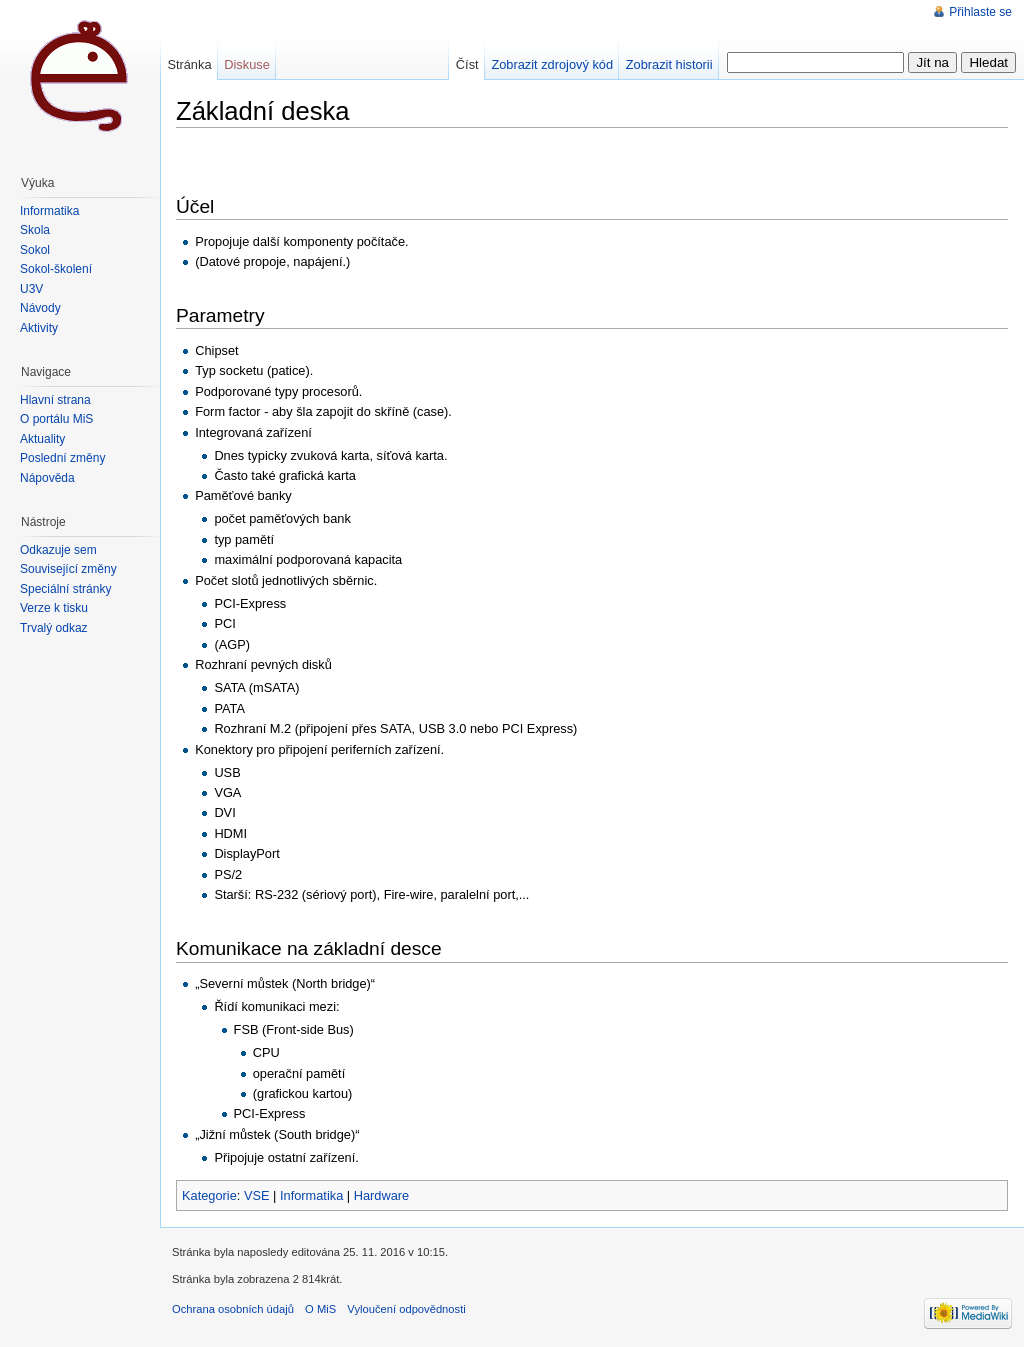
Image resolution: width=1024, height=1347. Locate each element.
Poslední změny (62, 458)
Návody (40, 308)
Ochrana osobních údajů (233, 1309)
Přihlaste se (980, 12)
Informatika (311, 1195)
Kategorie (209, 1195)
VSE (257, 1195)
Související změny (68, 569)
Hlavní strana (55, 400)
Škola (35, 230)
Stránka (189, 64)
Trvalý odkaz (54, 628)
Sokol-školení (56, 269)
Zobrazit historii (669, 64)
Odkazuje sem (58, 550)
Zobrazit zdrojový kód (552, 64)
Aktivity (39, 328)
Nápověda (47, 478)
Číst (467, 64)
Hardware (381, 1195)
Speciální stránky (65, 589)
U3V (31, 289)
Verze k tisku (54, 608)
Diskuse (247, 64)
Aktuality (42, 439)
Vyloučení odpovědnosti (406, 1309)
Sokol (35, 250)
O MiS (320, 1309)
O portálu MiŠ (56, 419)
